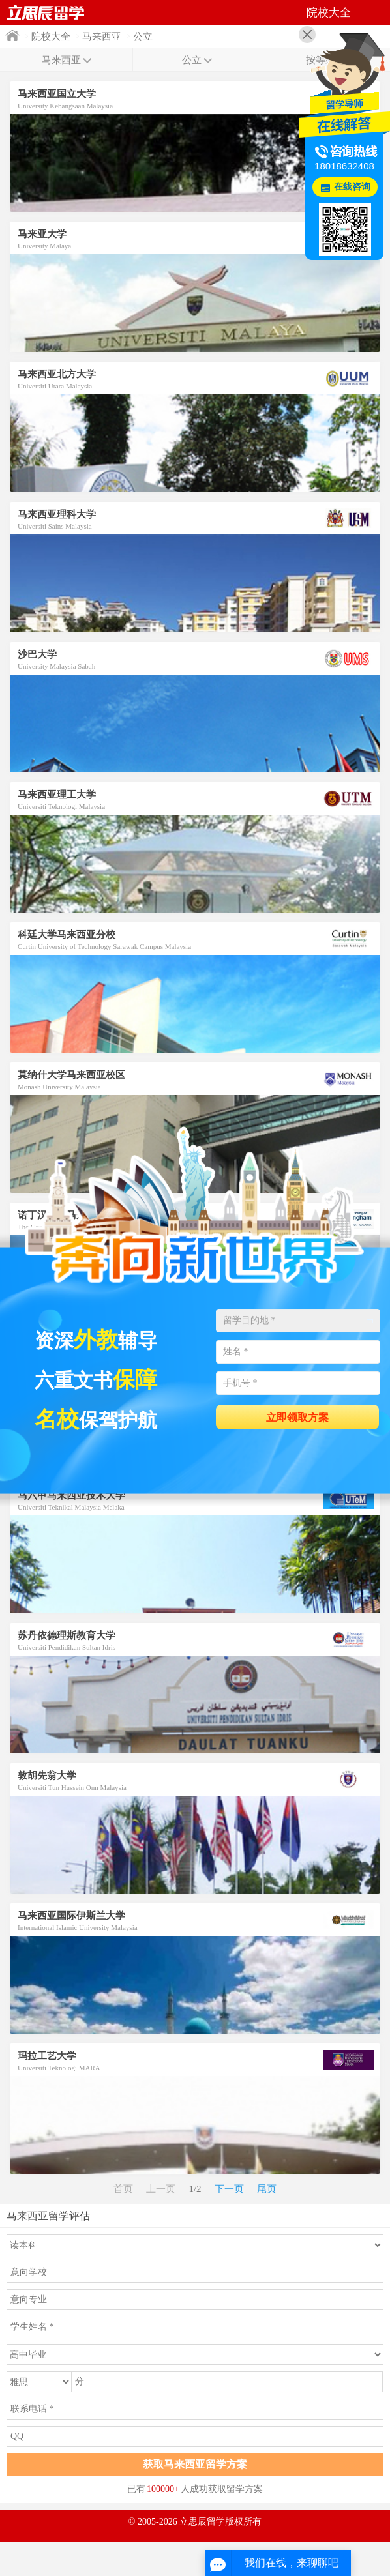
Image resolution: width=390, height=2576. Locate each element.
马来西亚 (101, 36)
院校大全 (50, 36)
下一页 (229, 2189)
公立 (143, 36)
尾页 (267, 2189)
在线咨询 (352, 187)
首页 (12, 35)
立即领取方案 (297, 1417)
